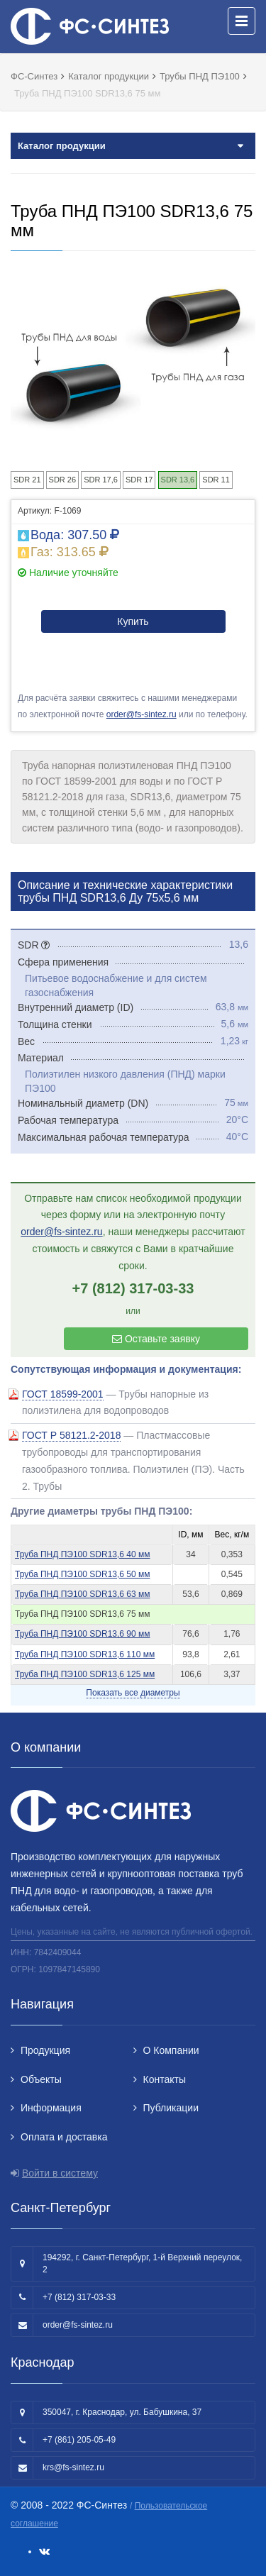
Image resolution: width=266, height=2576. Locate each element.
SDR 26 (63, 479)
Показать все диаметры (132, 1693)
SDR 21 (27, 479)
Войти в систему (60, 2173)
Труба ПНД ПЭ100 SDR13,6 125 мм (85, 1674)
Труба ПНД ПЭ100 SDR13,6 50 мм (82, 1574)
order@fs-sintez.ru (141, 714)
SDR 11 (216, 479)
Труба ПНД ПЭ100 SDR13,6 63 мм (82, 1594)
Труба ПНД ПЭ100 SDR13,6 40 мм (82, 1554)
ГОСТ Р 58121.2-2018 (71, 1435)
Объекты (41, 2079)
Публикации (171, 2107)
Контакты (164, 2079)
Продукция (45, 2050)
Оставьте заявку (156, 1338)
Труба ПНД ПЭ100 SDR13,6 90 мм (82, 1634)
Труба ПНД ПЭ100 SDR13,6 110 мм (85, 1654)
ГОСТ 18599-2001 (63, 1394)
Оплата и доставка (64, 2137)
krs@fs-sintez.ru (73, 2467)
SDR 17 (139, 479)
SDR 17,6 (101, 479)
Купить (132, 621)
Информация (51, 2107)
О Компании (171, 2050)
